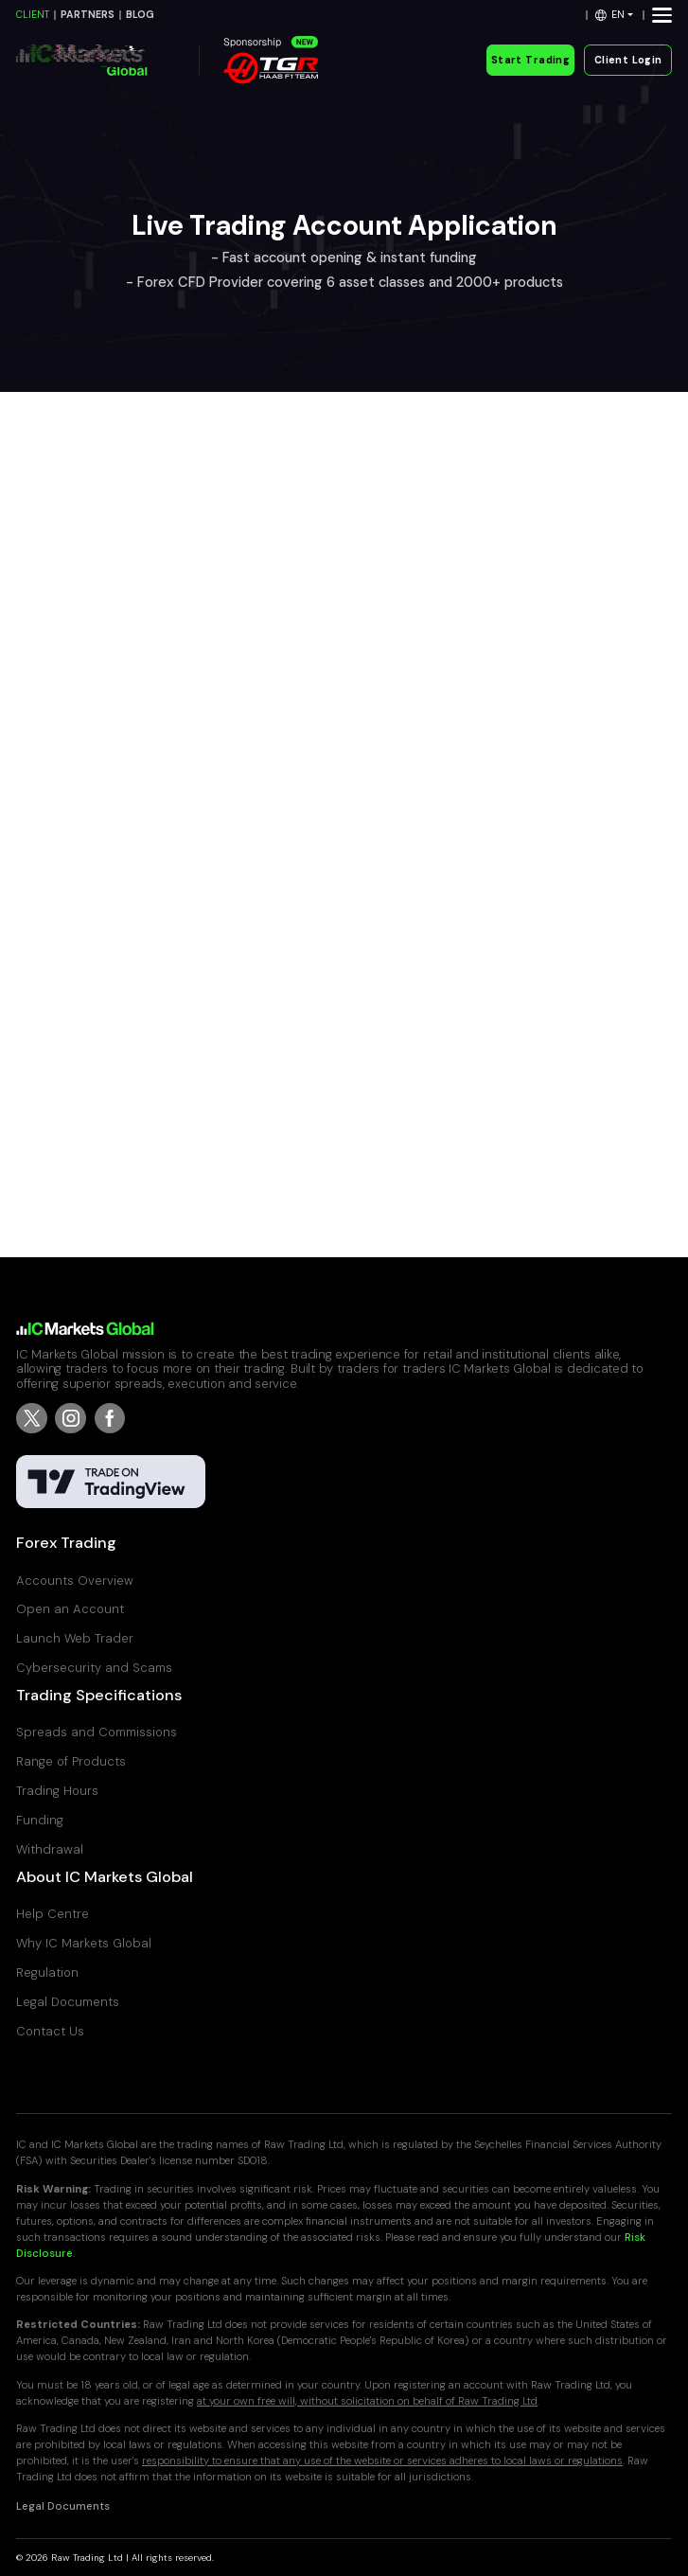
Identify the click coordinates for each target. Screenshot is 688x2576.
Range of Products (71, 1761)
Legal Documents (67, 2002)
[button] (614, 15)
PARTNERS (88, 15)
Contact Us (50, 2031)
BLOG (140, 15)
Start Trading (530, 60)
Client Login (628, 60)
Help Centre (52, 1914)
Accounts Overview (74, 1580)
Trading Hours (57, 1791)
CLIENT (32, 15)
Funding (39, 1820)
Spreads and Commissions (96, 1732)
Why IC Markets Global (83, 1943)
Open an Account (70, 1609)
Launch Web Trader (74, 1638)
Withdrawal (49, 1849)
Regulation (47, 1972)
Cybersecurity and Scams (94, 1668)
